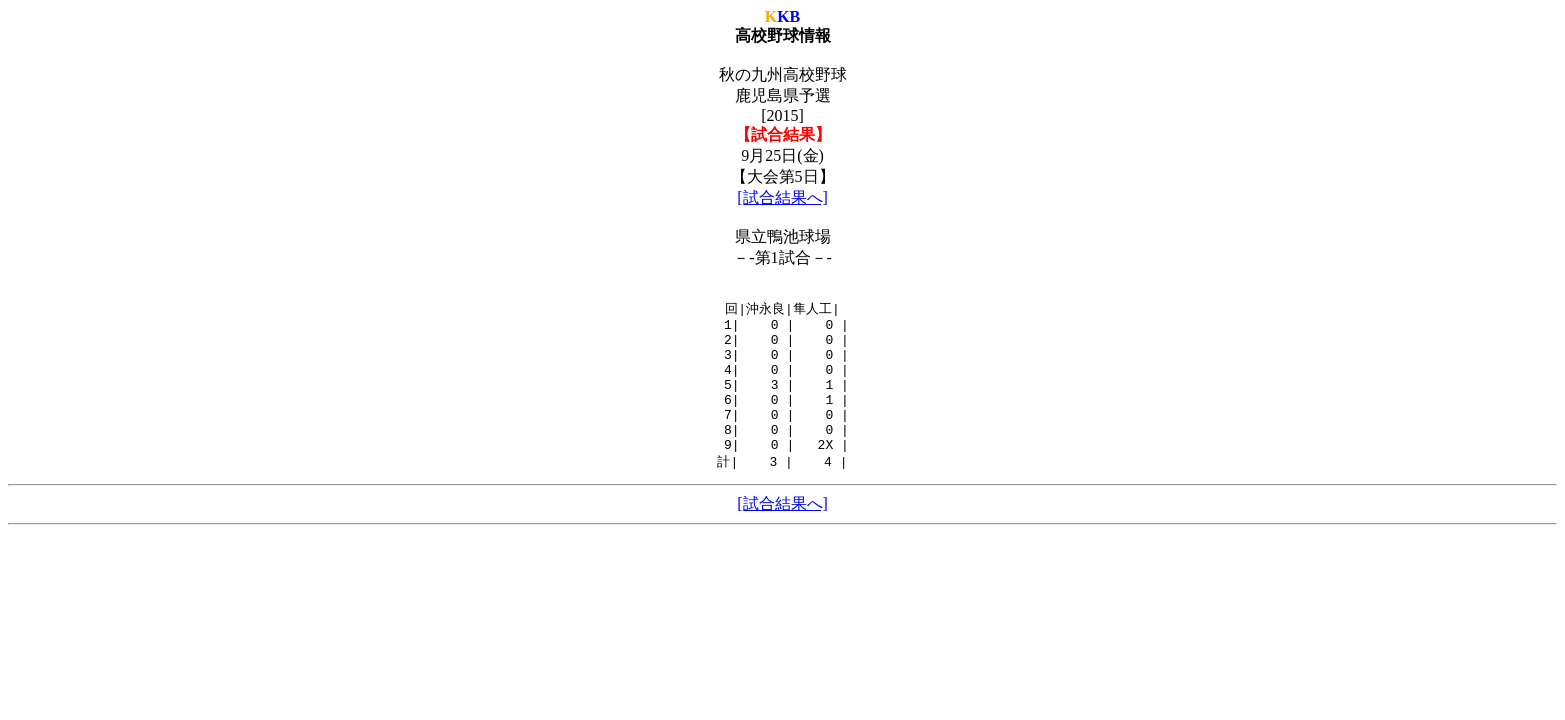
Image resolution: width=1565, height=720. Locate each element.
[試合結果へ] (782, 197)
